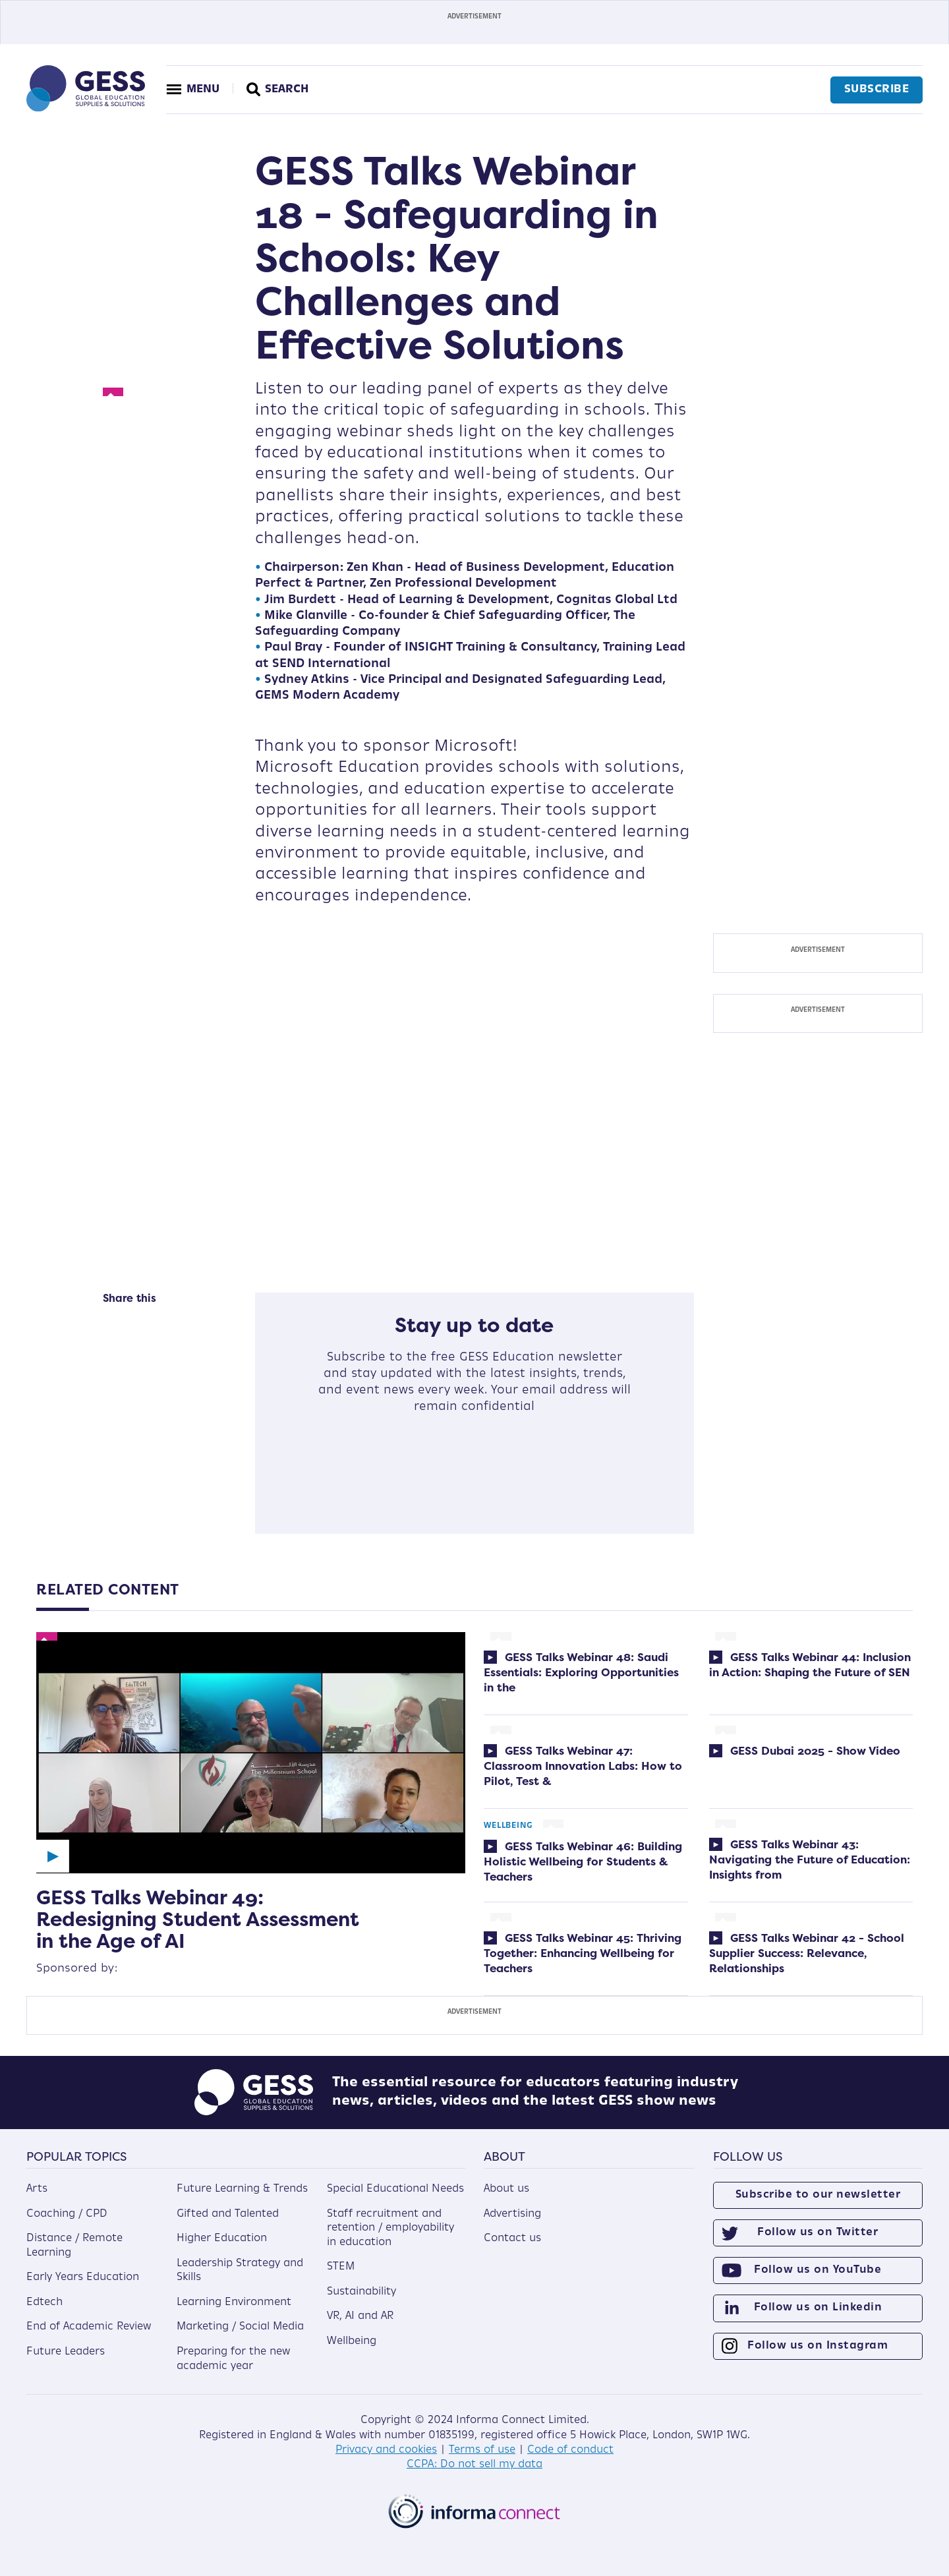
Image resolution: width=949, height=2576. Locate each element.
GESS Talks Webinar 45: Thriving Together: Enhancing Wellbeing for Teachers (582, 1953)
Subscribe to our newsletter (818, 2195)
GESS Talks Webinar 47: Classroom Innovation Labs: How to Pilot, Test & (583, 1765)
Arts (36, 2189)
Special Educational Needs (395, 2189)
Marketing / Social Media (240, 2327)
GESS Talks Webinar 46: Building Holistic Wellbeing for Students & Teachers (583, 1861)
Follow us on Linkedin (818, 2307)
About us (506, 2189)
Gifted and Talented (228, 2214)
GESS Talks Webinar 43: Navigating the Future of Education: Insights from (809, 1859)
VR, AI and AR (360, 2316)
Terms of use (482, 2450)
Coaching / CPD (66, 2214)
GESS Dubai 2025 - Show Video (813, 1750)
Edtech (44, 2302)
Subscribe (876, 89)
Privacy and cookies (386, 2450)
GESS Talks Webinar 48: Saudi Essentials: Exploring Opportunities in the (581, 1672)
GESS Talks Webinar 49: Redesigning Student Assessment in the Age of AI (197, 1919)
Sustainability (361, 2292)
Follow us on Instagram (817, 2346)
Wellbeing (508, 1826)
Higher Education (222, 2238)
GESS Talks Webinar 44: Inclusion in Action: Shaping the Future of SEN (810, 1664)
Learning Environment (234, 2302)
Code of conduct (570, 2450)
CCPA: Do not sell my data (474, 2464)
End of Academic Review (88, 2327)
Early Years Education (82, 2277)
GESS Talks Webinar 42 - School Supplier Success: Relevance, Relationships (806, 1953)
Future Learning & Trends (242, 2189)
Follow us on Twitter (817, 2232)
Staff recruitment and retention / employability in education (390, 2228)
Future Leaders (65, 2352)
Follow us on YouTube (817, 2270)
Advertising (512, 2214)
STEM (341, 2267)
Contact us (512, 2238)
